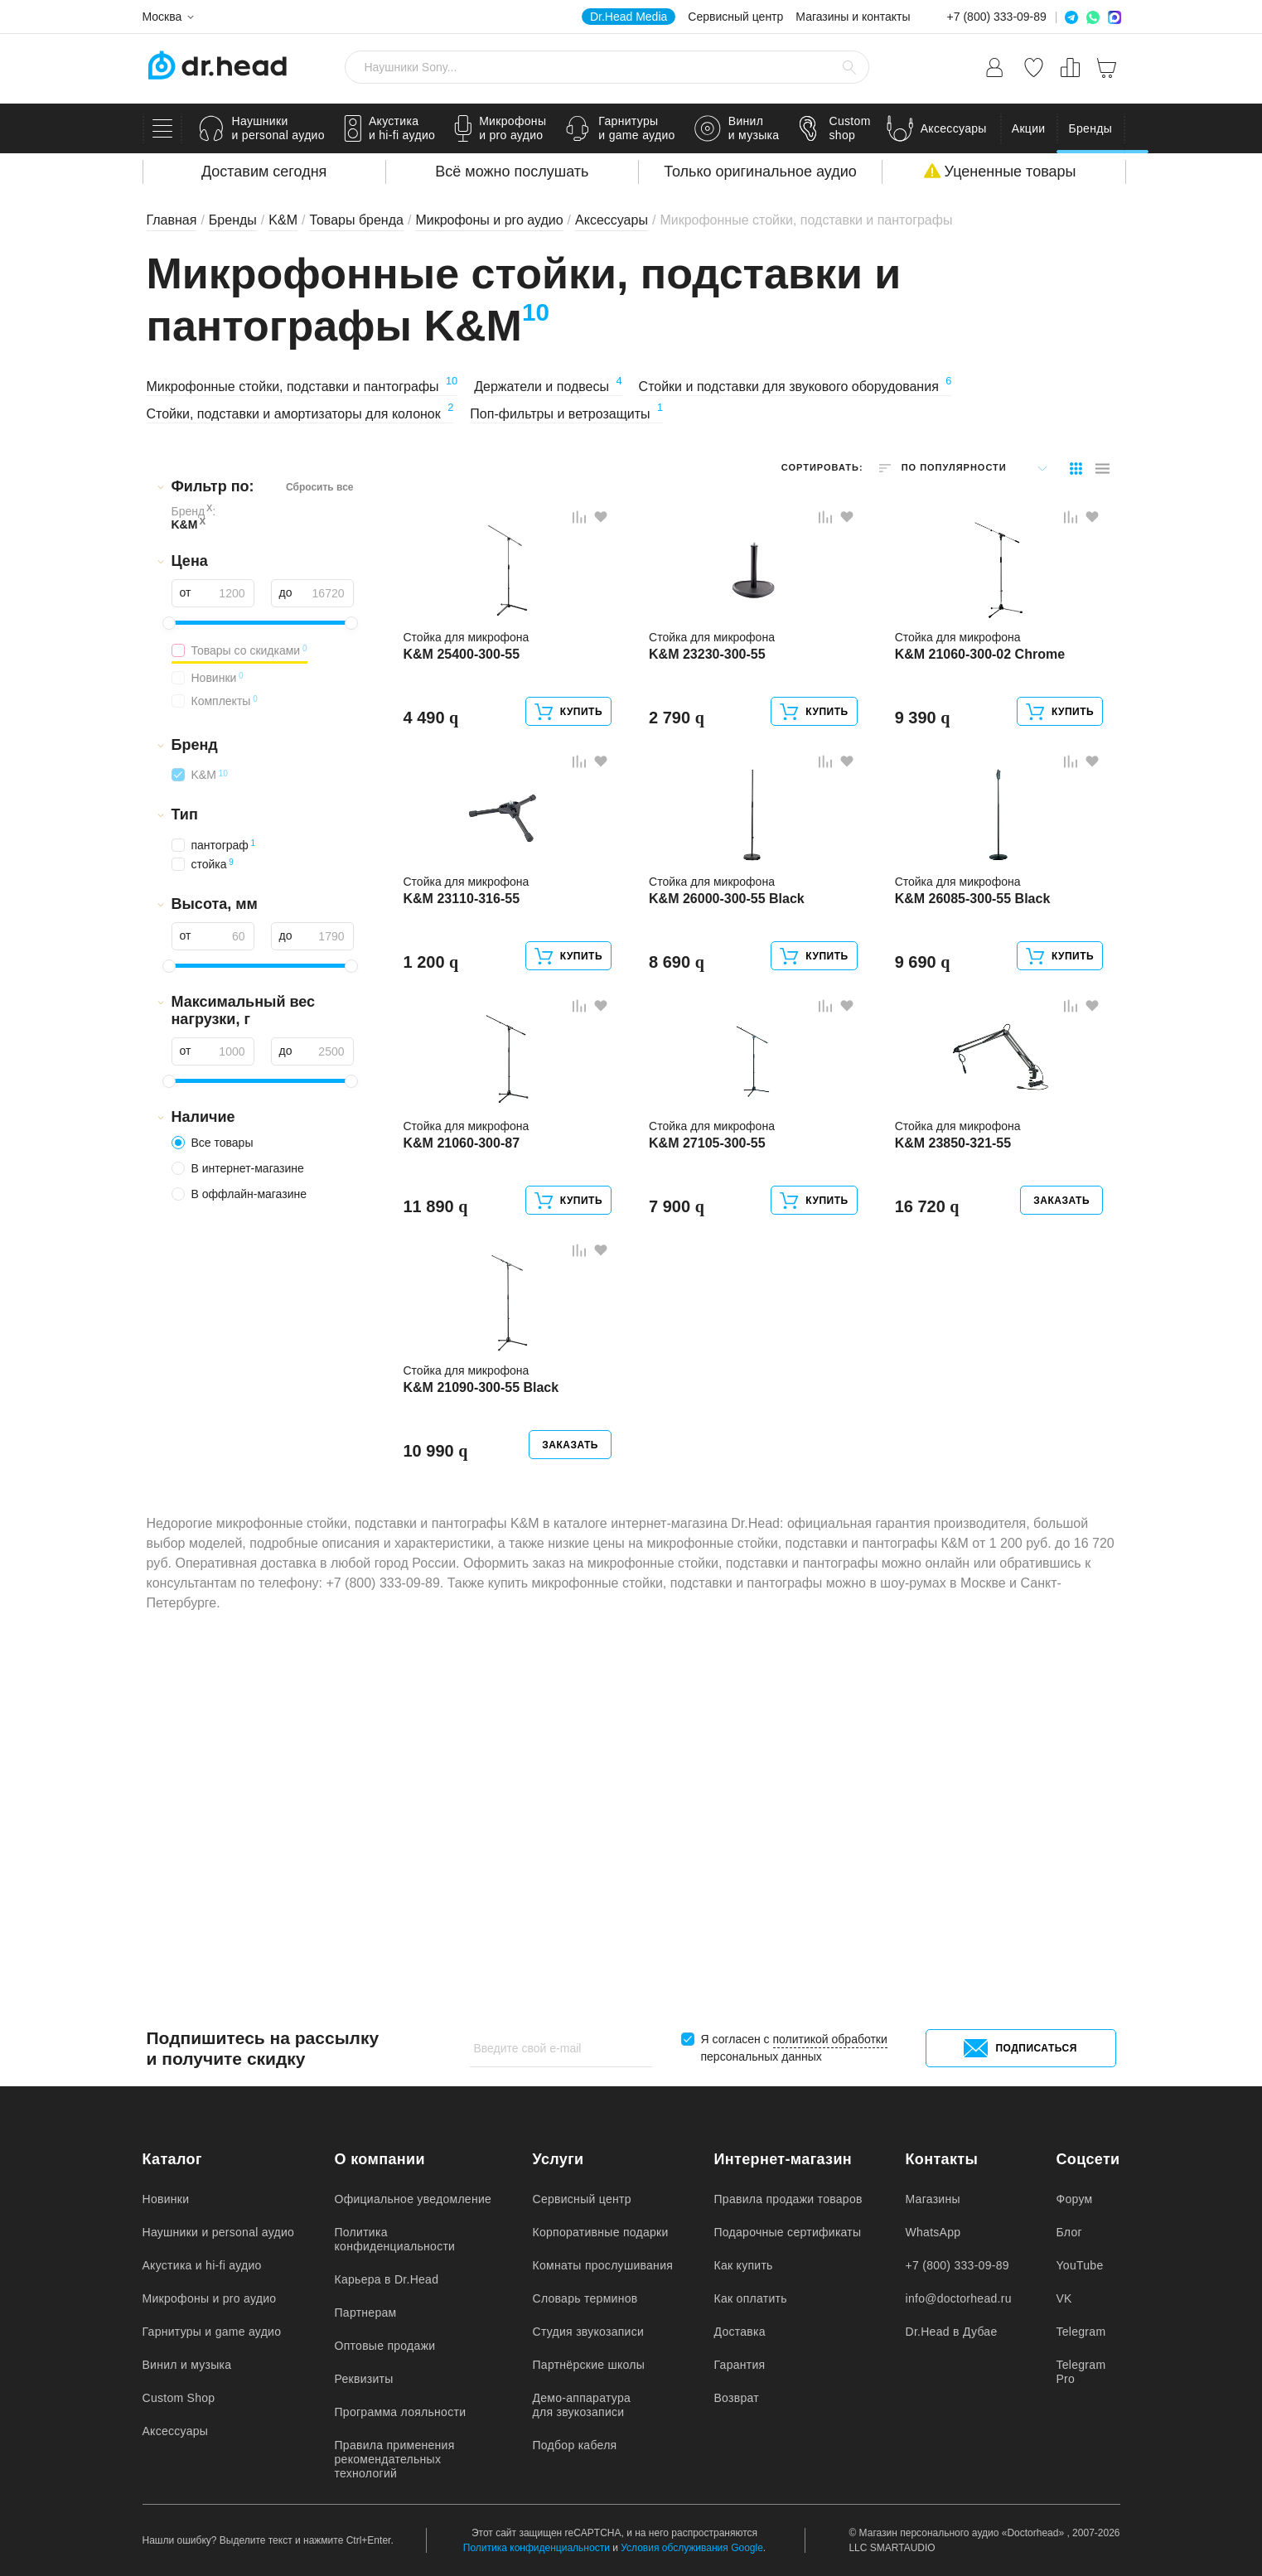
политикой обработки (830, 2039)
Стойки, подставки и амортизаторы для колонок (300, 414)
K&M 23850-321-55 (957, 1425)
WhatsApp (933, 2232)
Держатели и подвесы (547, 386)
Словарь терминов (585, 2298)
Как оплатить (750, 2298)
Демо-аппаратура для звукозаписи (582, 2405)
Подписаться (1020, 2048)
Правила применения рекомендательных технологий (395, 2459)
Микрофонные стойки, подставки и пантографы (302, 386)
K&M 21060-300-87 (466, 1425)
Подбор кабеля (575, 2445)
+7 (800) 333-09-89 (997, 16)
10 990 (440, 1832)
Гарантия (740, 2364)
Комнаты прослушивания (603, 2265)
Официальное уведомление (413, 2199)
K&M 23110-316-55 (466, 1081)
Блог (1069, 2232)
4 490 (435, 800)
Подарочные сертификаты (788, 2232)
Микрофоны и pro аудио (210, 2298)
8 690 (680, 1144)
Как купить (743, 2265)
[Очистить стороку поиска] (823, 67)
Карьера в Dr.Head (387, 2279)
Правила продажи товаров (788, 2199)
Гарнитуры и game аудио (212, 2331)
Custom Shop (179, 2397)
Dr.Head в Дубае (952, 2331)
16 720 (931, 1488)
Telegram (1081, 2331)
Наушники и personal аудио (219, 2232)
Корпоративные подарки (601, 2232)
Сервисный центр (735, 16)
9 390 (927, 800)
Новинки (166, 2199)
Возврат (736, 2397)
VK (1064, 2298)
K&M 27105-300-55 (711, 1425)
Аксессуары (176, 2431)
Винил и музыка (187, 2364)
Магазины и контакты (852, 16)
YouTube (1080, 2265)
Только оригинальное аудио (760, 171)
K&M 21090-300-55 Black (485, 1769)
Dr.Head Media (628, 16)
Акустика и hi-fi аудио (202, 2265)
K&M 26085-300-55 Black (977, 1081)
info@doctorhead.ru (959, 2298)
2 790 (680, 800)
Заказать (1057, 1482)
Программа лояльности (401, 2412)
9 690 (927, 1144)
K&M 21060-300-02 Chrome (984, 737)
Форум (1075, 2199)
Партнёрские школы (589, 2364)
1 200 (435, 1144)
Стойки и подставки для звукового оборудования (795, 386)
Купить (564, 794)
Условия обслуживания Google (692, 2548)
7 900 (680, 1488)
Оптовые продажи (385, 2345)
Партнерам (366, 2312)
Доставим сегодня (263, 171)
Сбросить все (320, 487)
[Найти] (849, 67)
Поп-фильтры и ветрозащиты (566, 414)
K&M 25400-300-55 (466, 737)
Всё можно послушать (511, 171)
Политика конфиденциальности (395, 2239)
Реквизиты (364, 2378)
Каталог (172, 2159)
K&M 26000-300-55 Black (731, 1081)
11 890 (440, 1488)
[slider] (169, 623)
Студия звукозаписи (589, 2331)
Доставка (740, 2331)
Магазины (933, 2199)
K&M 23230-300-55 (711, 737)
